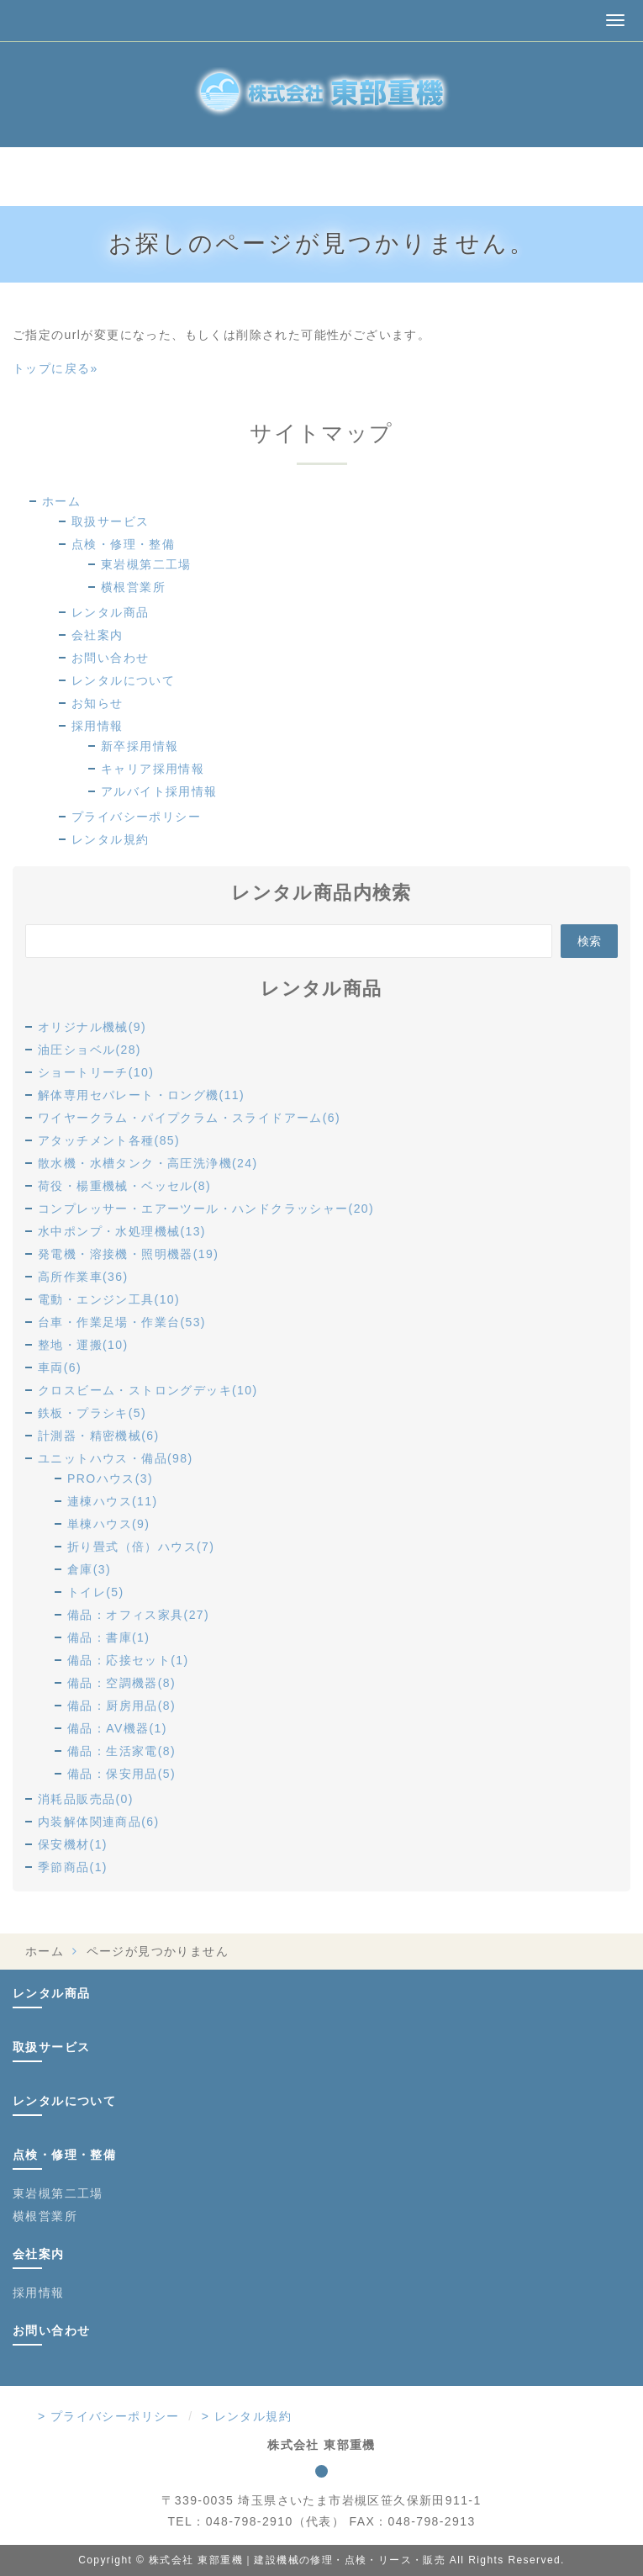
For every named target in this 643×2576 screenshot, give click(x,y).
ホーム (61, 501)
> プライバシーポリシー (109, 2416)
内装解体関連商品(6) (99, 1821)
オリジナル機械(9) (92, 1027)
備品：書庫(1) (108, 1637)
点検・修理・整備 (123, 544)
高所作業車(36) (83, 1276)
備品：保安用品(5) (121, 1773)
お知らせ (97, 703)
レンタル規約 (110, 839)
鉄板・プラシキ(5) (92, 1413)
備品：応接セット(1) (128, 1660)
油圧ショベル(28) (89, 1049)
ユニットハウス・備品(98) (115, 1458)
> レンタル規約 (247, 2416)
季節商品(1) (73, 1867)
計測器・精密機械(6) (99, 1435)
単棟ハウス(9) (108, 1524)
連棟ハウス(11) (112, 1501)
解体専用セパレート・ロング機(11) (141, 1095)
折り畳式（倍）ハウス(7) (140, 1546)
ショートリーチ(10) (96, 1072)
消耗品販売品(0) (86, 1799)
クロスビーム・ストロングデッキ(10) (148, 1390)
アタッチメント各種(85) (109, 1140)
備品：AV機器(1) (117, 1728)
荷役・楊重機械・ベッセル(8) (124, 1186)
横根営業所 (133, 587)
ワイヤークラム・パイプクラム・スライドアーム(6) (189, 1117)
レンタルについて (123, 680)
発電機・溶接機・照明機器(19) (128, 1254)
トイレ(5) (95, 1592)
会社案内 (97, 635)
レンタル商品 (110, 612)
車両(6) (60, 1367)
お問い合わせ (110, 657)
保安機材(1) (73, 1844)
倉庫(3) (89, 1569)
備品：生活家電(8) (121, 1751)
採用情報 (97, 726)
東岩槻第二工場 (146, 564)
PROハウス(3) (110, 1478)
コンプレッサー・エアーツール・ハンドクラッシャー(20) (206, 1208)
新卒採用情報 (139, 746)
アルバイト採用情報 (159, 791)
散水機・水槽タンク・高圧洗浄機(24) (148, 1163)
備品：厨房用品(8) (121, 1705)
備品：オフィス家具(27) (138, 1614)
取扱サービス (110, 521)
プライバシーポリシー (136, 816)
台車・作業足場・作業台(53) (122, 1322)
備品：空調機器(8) (121, 1683)
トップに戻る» (55, 368)
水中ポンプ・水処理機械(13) (122, 1231)
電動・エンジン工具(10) (109, 1299)
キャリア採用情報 (152, 768)
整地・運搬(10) (83, 1344)
